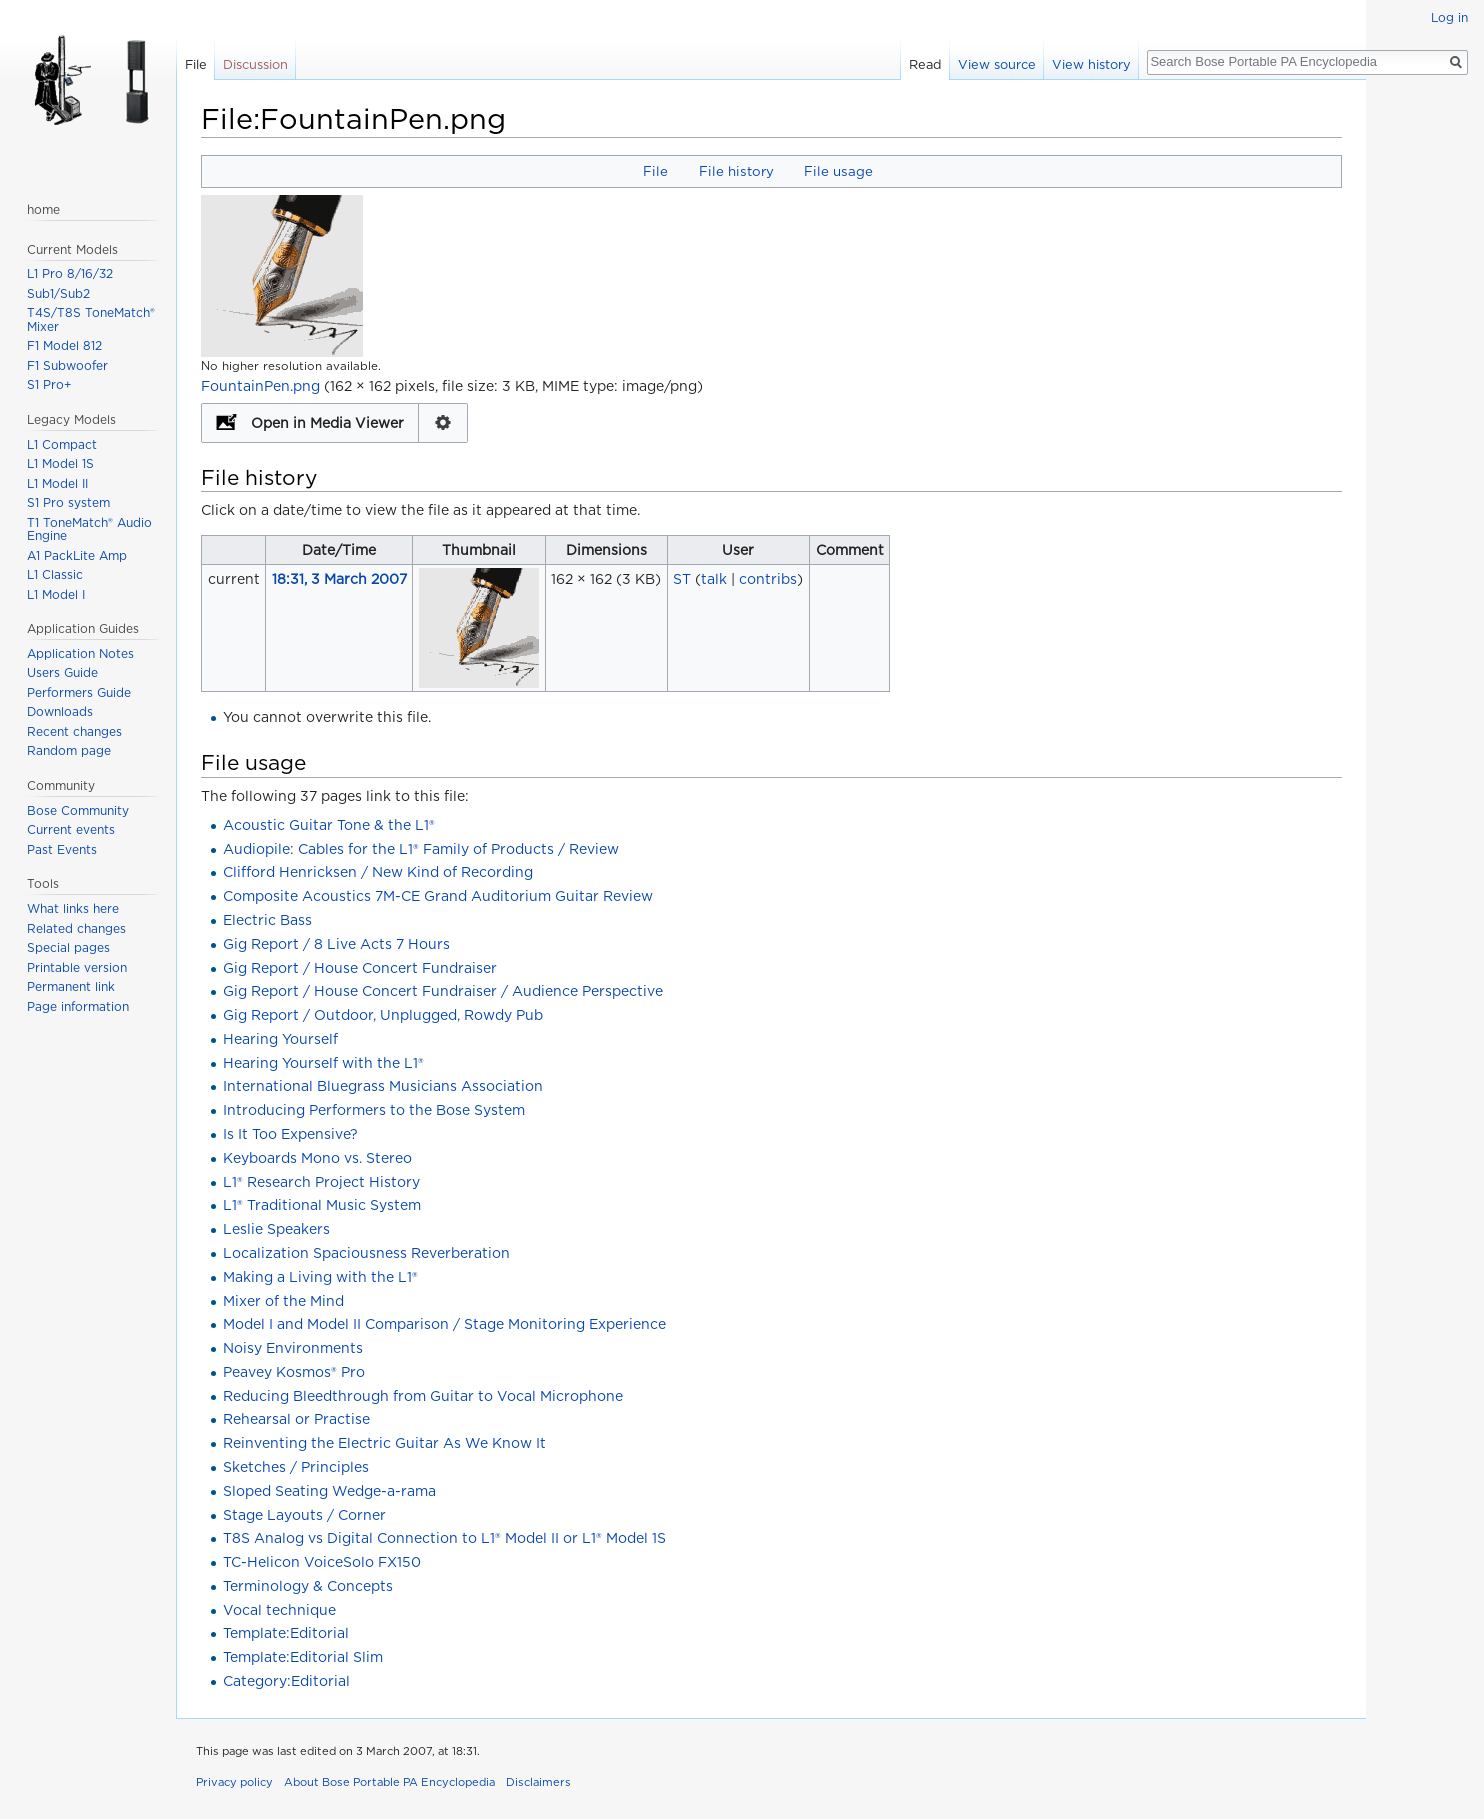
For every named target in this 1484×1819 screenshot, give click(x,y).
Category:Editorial (286, 1681)
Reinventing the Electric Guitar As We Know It (384, 1443)
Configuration (443, 423)
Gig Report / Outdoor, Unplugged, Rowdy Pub (383, 1015)
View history (1091, 64)
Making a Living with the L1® (320, 1277)
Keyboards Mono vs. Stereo (317, 1158)
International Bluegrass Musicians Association (383, 1086)
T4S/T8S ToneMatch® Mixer (91, 319)
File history (736, 171)
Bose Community (78, 810)
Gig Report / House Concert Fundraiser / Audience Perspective (443, 991)
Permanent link (71, 986)
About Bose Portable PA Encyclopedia (389, 1782)
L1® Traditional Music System (322, 1205)
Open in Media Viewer (327, 423)
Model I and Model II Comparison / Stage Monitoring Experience (444, 1324)
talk (714, 579)
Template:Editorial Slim (303, 1657)
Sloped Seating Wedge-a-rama (329, 1491)
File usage (838, 171)
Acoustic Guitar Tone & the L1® (329, 825)
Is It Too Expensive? (290, 1134)
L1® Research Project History (321, 1182)
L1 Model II (57, 483)
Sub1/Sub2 (58, 293)
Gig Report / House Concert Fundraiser (360, 968)
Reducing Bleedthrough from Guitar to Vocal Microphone (423, 1396)
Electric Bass (267, 920)
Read (925, 64)
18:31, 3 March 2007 (339, 579)
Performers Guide (79, 692)
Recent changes (74, 731)
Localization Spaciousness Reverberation (366, 1253)
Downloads (60, 711)
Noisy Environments (293, 1348)
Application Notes (80, 653)
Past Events (62, 849)
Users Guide (62, 672)
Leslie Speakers (276, 1229)
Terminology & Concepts (308, 1586)
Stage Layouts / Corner (304, 1515)
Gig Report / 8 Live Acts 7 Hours (336, 944)
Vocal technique (279, 1610)
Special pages (68, 947)
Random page (69, 750)
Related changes (76, 928)
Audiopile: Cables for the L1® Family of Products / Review (421, 849)
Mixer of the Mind (283, 1301)
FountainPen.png (260, 386)
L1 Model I (56, 594)
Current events (71, 829)
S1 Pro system (68, 502)
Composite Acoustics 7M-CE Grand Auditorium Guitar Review (438, 896)
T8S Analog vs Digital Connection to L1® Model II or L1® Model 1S (444, 1538)
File (655, 171)
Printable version (77, 967)
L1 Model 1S (60, 463)
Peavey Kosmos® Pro (294, 1372)
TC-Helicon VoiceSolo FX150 (322, 1562)
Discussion (255, 64)
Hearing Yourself (280, 1039)
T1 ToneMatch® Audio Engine (89, 529)
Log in (1449, 17)
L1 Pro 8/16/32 (70, 273)
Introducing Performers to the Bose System (374, 1110)
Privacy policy (234, 1782)
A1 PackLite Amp (77, 555)
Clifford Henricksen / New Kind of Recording (378, 872)
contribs (768, 579)
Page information (78, 1006)
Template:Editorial (286, 1633)
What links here (73, 908)
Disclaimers (538, 1782)
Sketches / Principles (296, 1467)
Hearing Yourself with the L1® (323, 1063)
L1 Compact (62, 444)
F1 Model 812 (64, 345)
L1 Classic (55, 574)
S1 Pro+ (49, 384)
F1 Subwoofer (67, 365)
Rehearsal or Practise (296, 1419)
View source (997, 64)
